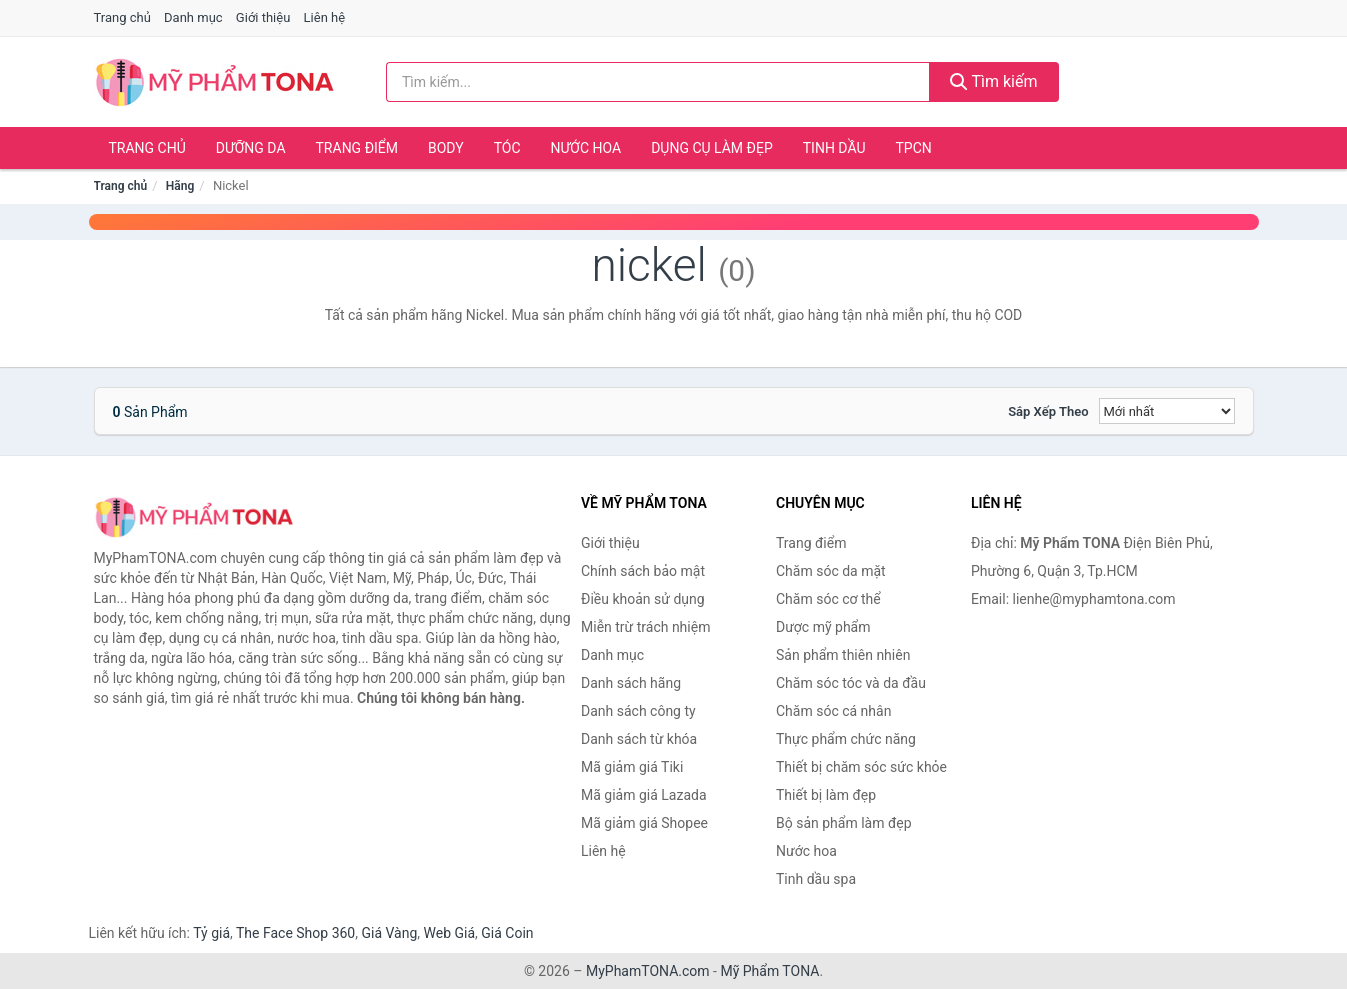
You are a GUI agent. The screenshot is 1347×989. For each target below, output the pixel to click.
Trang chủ (122, 17)
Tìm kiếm (994, 81)
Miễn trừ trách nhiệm (645, 627)
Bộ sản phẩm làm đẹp (844, 823)
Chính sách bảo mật (643, 571)
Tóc (507, 148)
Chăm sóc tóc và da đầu (851, 683)
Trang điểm (357, 148)
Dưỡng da (251, 148)
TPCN (913, 148)
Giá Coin (507, 933)
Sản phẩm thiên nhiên (843, 655)
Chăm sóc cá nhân (833, 711)
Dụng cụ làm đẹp (712, 148)
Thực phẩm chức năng (846, 739)
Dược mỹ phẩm (823, 627)
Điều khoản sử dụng (643, 599)
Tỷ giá (211, 933)
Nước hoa (586, 148)
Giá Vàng (389, 933)
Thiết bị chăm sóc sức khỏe (861, 767)
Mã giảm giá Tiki (632, 767)
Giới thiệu (263, 17)
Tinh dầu (834, 148)
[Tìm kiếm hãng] (658, 82)
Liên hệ (325, 17)
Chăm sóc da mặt (831, 571)
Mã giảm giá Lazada (644, 795)
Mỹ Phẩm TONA (769, 971)
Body (446, 148)
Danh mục (193, 17)
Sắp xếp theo (1048, 411)
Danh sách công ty (638, 711)
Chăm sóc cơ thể (828, 599)
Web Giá (450, 933)
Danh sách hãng (631, 683)
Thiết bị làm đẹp (826, 795)
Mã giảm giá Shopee (644, 823)
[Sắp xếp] (1167, 411)
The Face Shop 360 (295, 933)
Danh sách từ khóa (639, 739)
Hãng (180, 186)
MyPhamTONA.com (648, 971)
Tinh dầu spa (816, 879)
